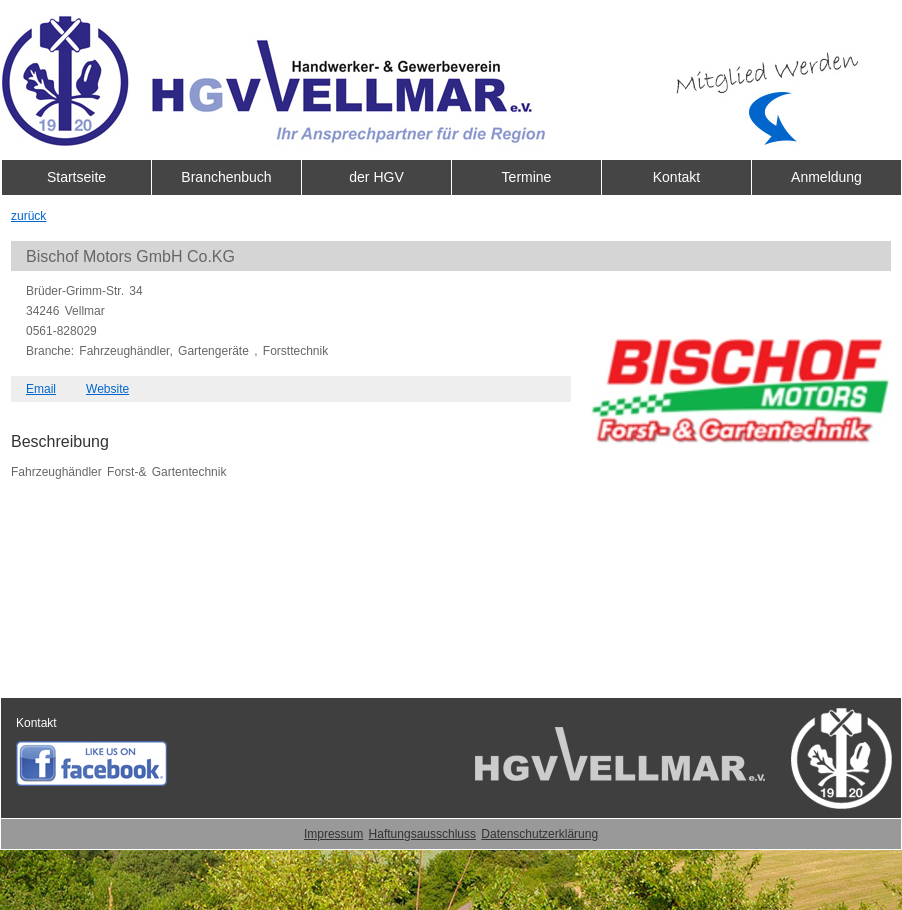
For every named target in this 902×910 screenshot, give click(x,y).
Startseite (76, 177)
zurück (28, 216)
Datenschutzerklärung (539, 834)
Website (107, 389)
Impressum (333, 834)
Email (41, 389)
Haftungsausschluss (422, 834)
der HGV (376, 177)
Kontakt (676, 177)
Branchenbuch (226, 177)
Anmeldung (826, 177)
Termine (527, 177)
